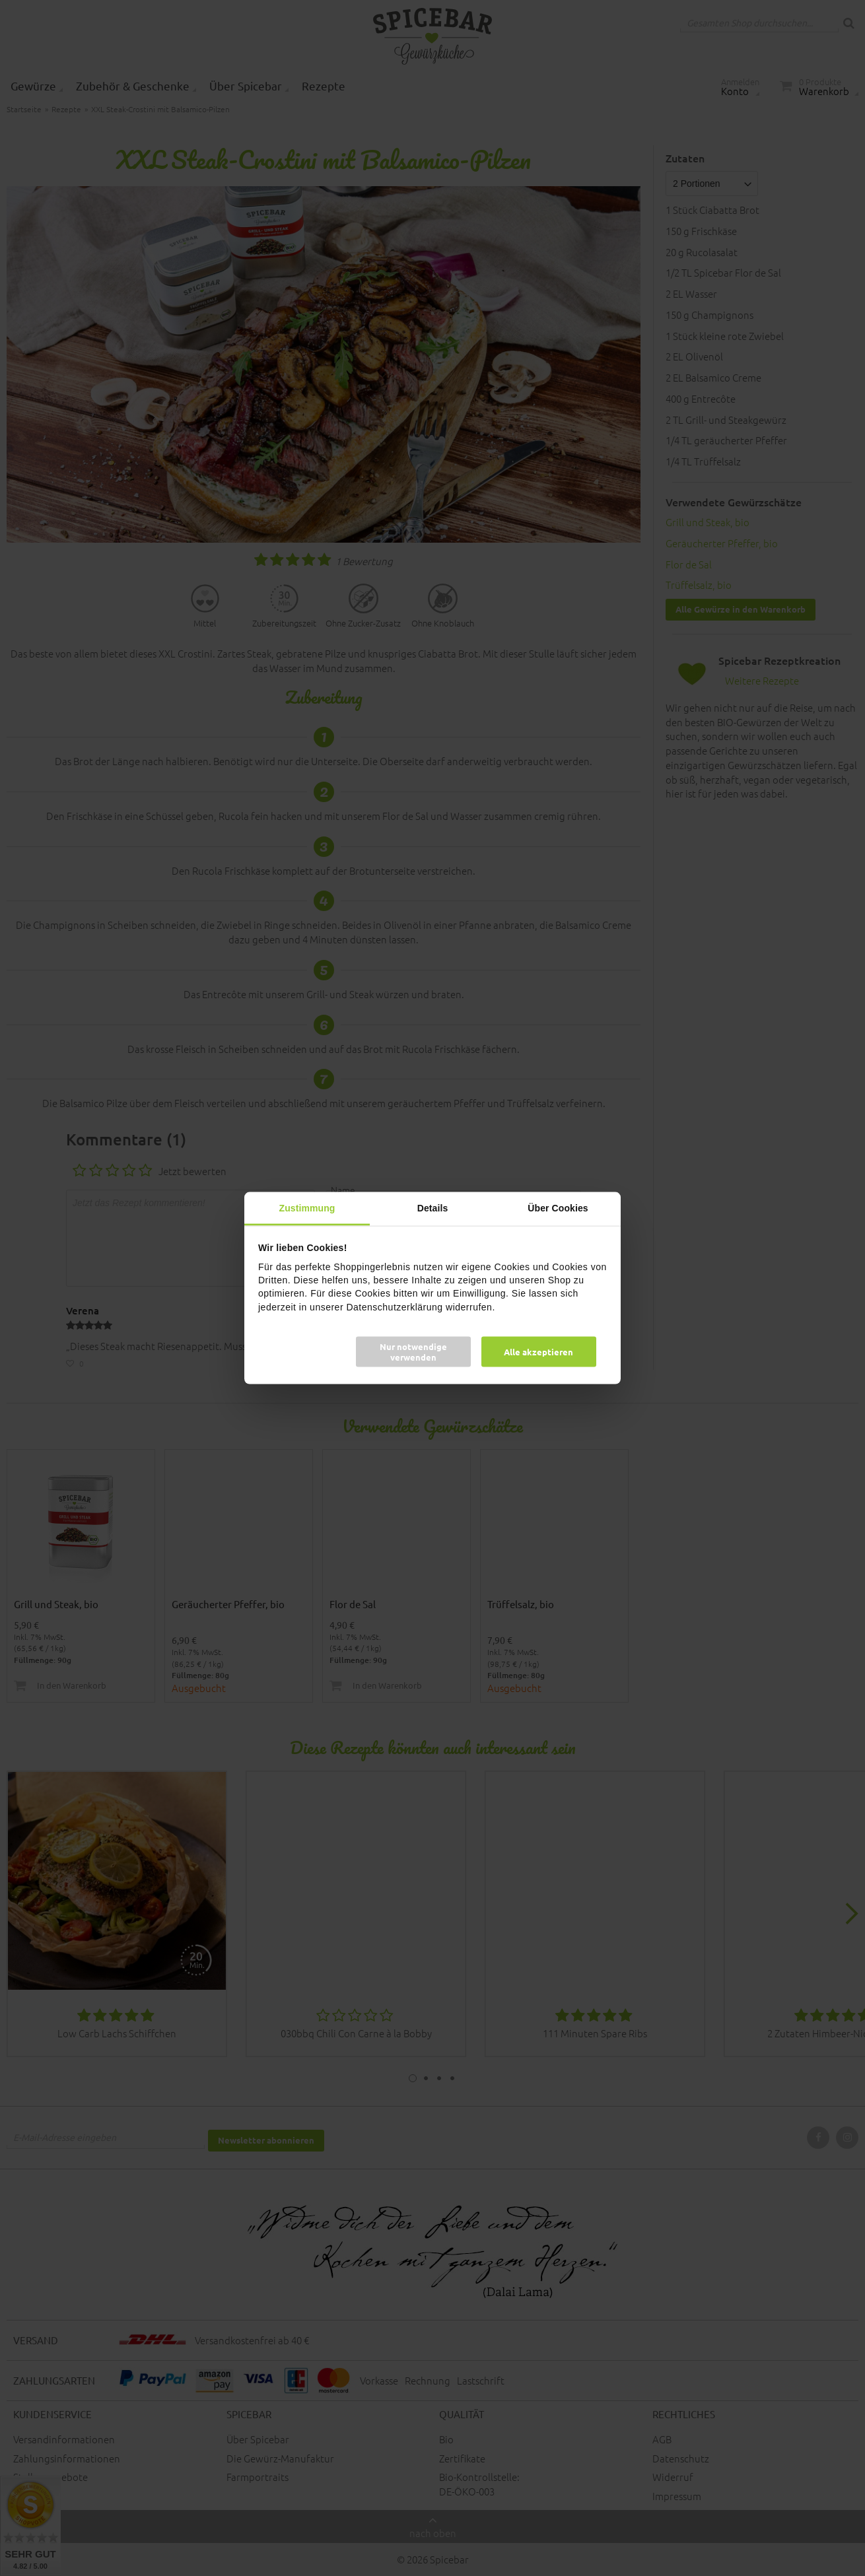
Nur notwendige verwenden (413, 1351)
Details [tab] (432, 1208)
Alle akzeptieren (538, 1351)
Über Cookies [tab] (558, 1208)
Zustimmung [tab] (307, 1208)
